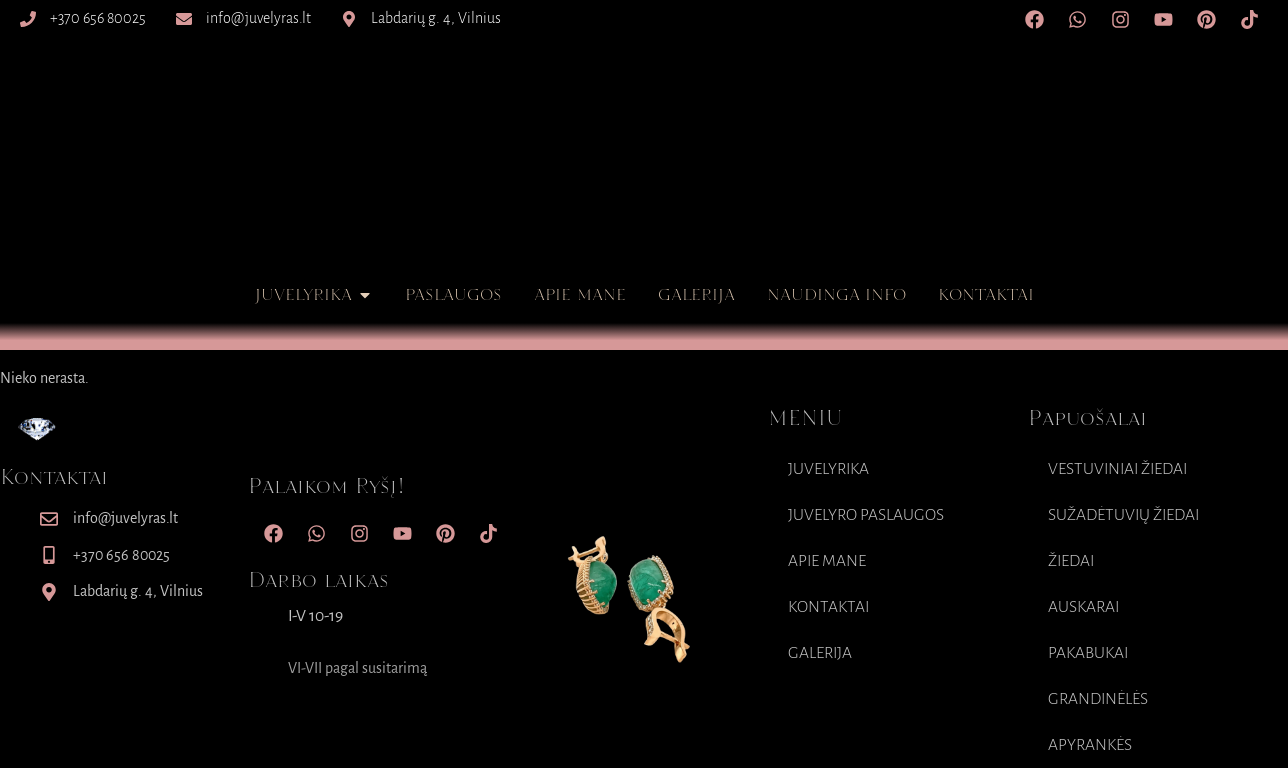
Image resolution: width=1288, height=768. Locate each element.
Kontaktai (828, 607)
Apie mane (827, 561)
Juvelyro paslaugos (866, 515)
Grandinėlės (1098, 699)
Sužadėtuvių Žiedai (1123, 515)
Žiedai (1071, 561)
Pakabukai (1088, 653)
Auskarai (1083, 607)
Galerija (820, 653)
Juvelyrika (828, 469)
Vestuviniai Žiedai (1117, 469)
